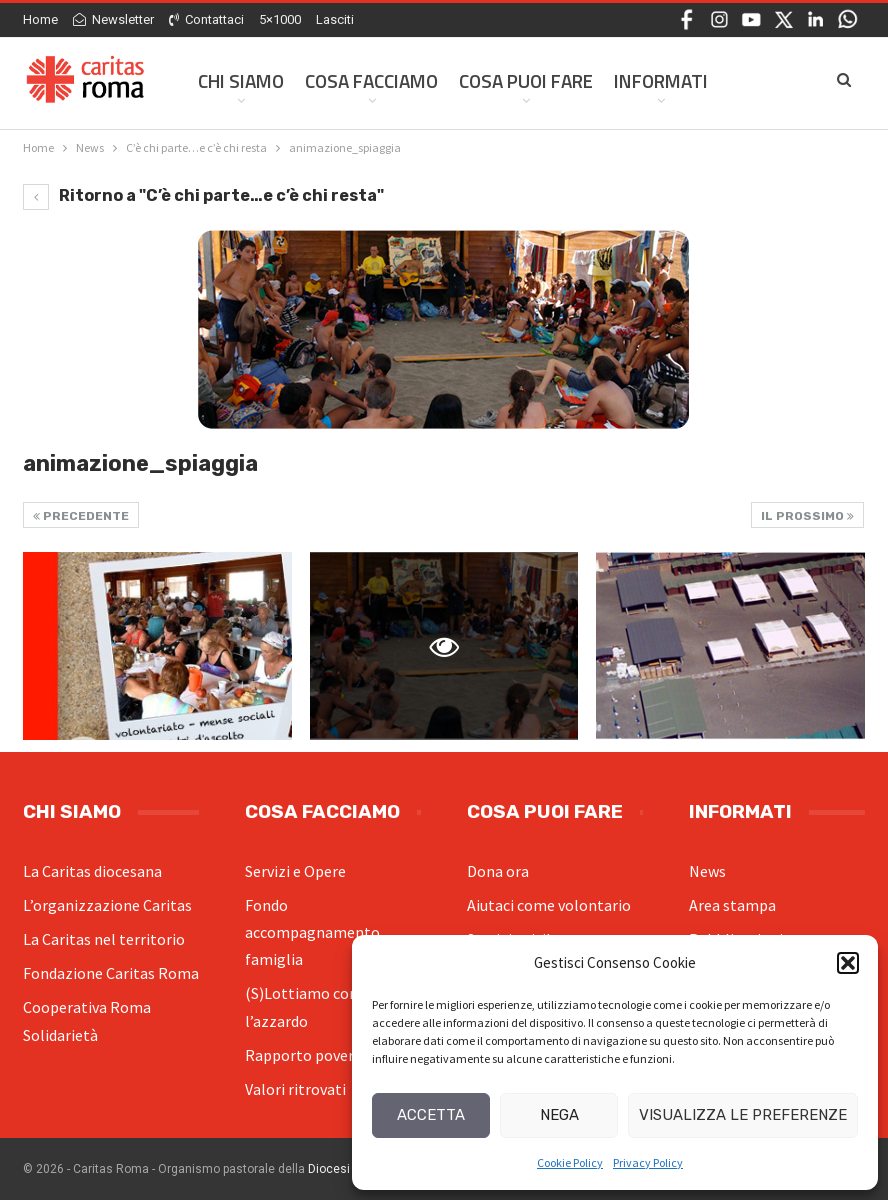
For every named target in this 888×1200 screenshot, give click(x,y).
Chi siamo (241, 80)
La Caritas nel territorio (104, 939)
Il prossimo (807, 516)
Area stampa (732, 905)
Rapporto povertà (307, 1055)
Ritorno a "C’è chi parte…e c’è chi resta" (203, 195)
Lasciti (335, 19)
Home (40, 19)
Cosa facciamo (371, 80)
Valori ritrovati (295, 1089)
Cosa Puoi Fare (526, 80)
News (707, 871)
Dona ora (498, 871)
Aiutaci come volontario (549, 905)
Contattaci (206, 19)
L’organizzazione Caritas (107, 905)
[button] (848, 963)
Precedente (81, 516)
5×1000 (280, 19)
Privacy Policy (648, 1162)
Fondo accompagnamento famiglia (312, 932)
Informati (661, 80)
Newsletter (113, 19)
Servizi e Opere (295, 871)
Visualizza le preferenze (743, 1115)
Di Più (753, 80)
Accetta (431, 1115)
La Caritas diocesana (92, 871)
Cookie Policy (570, 1162)
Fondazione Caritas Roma (111, 973)
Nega (559, 1115)
